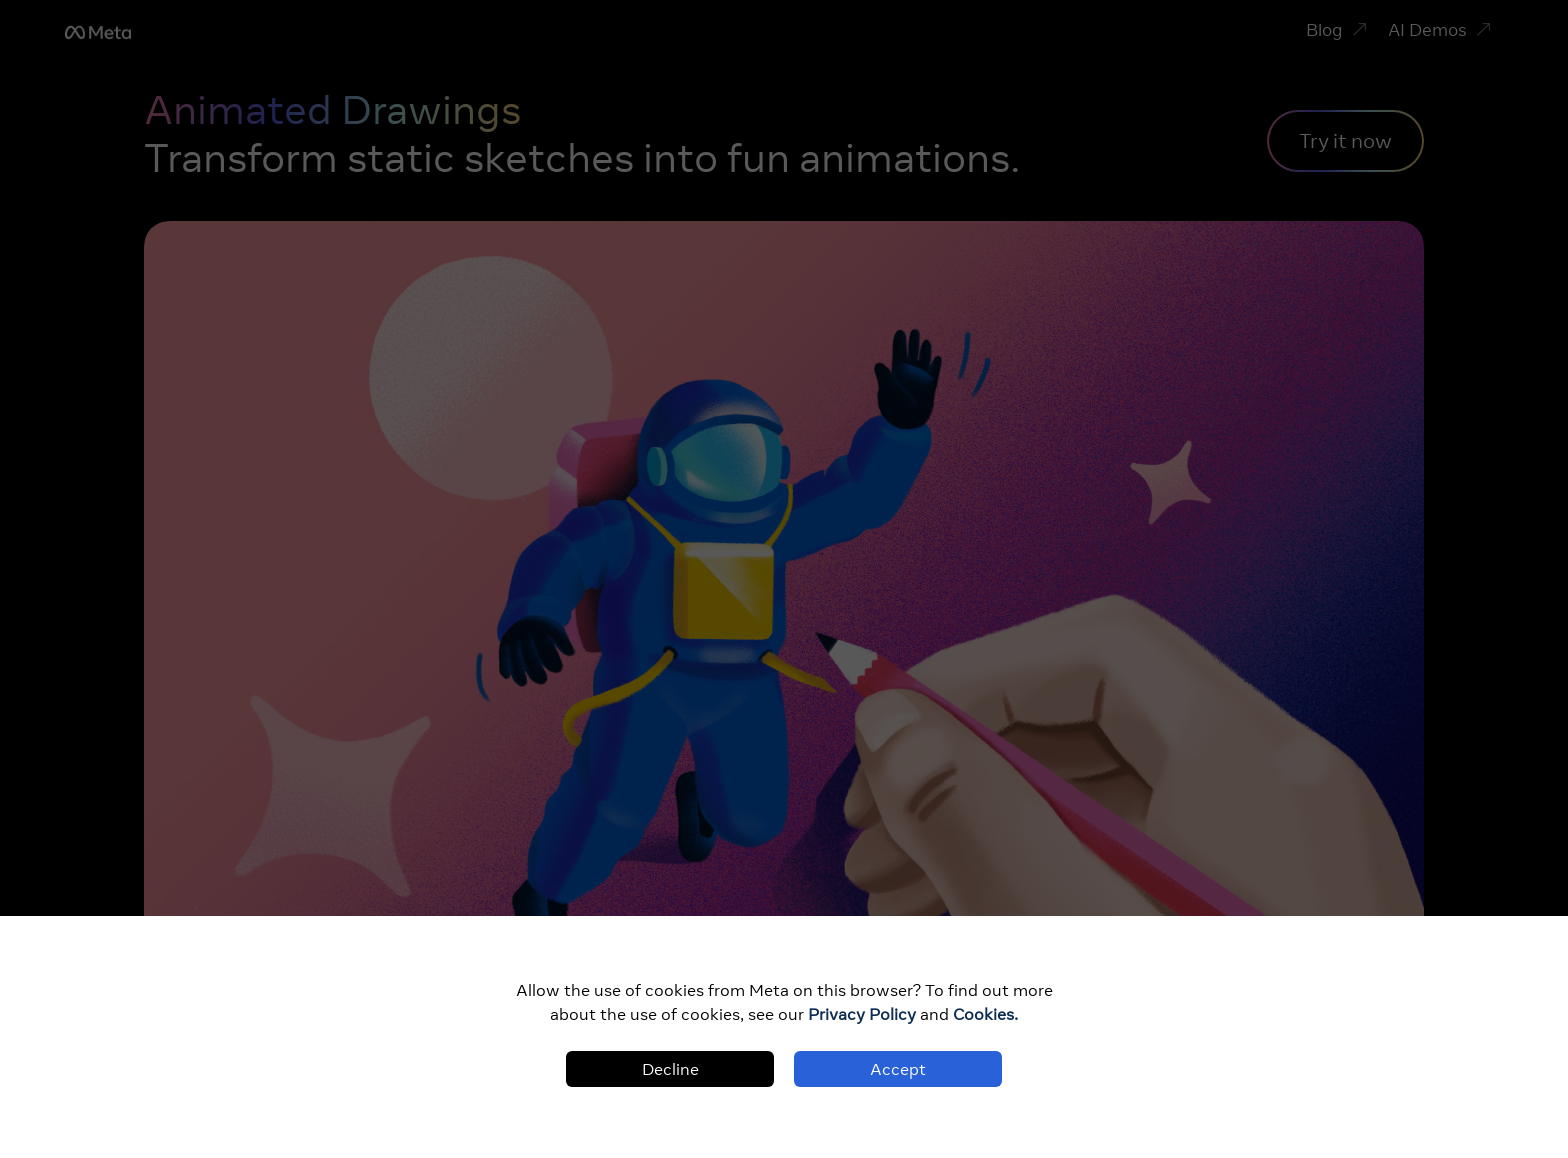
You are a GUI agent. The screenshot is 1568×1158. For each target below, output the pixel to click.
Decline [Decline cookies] (670, 1069)
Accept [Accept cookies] (898, 1069)
